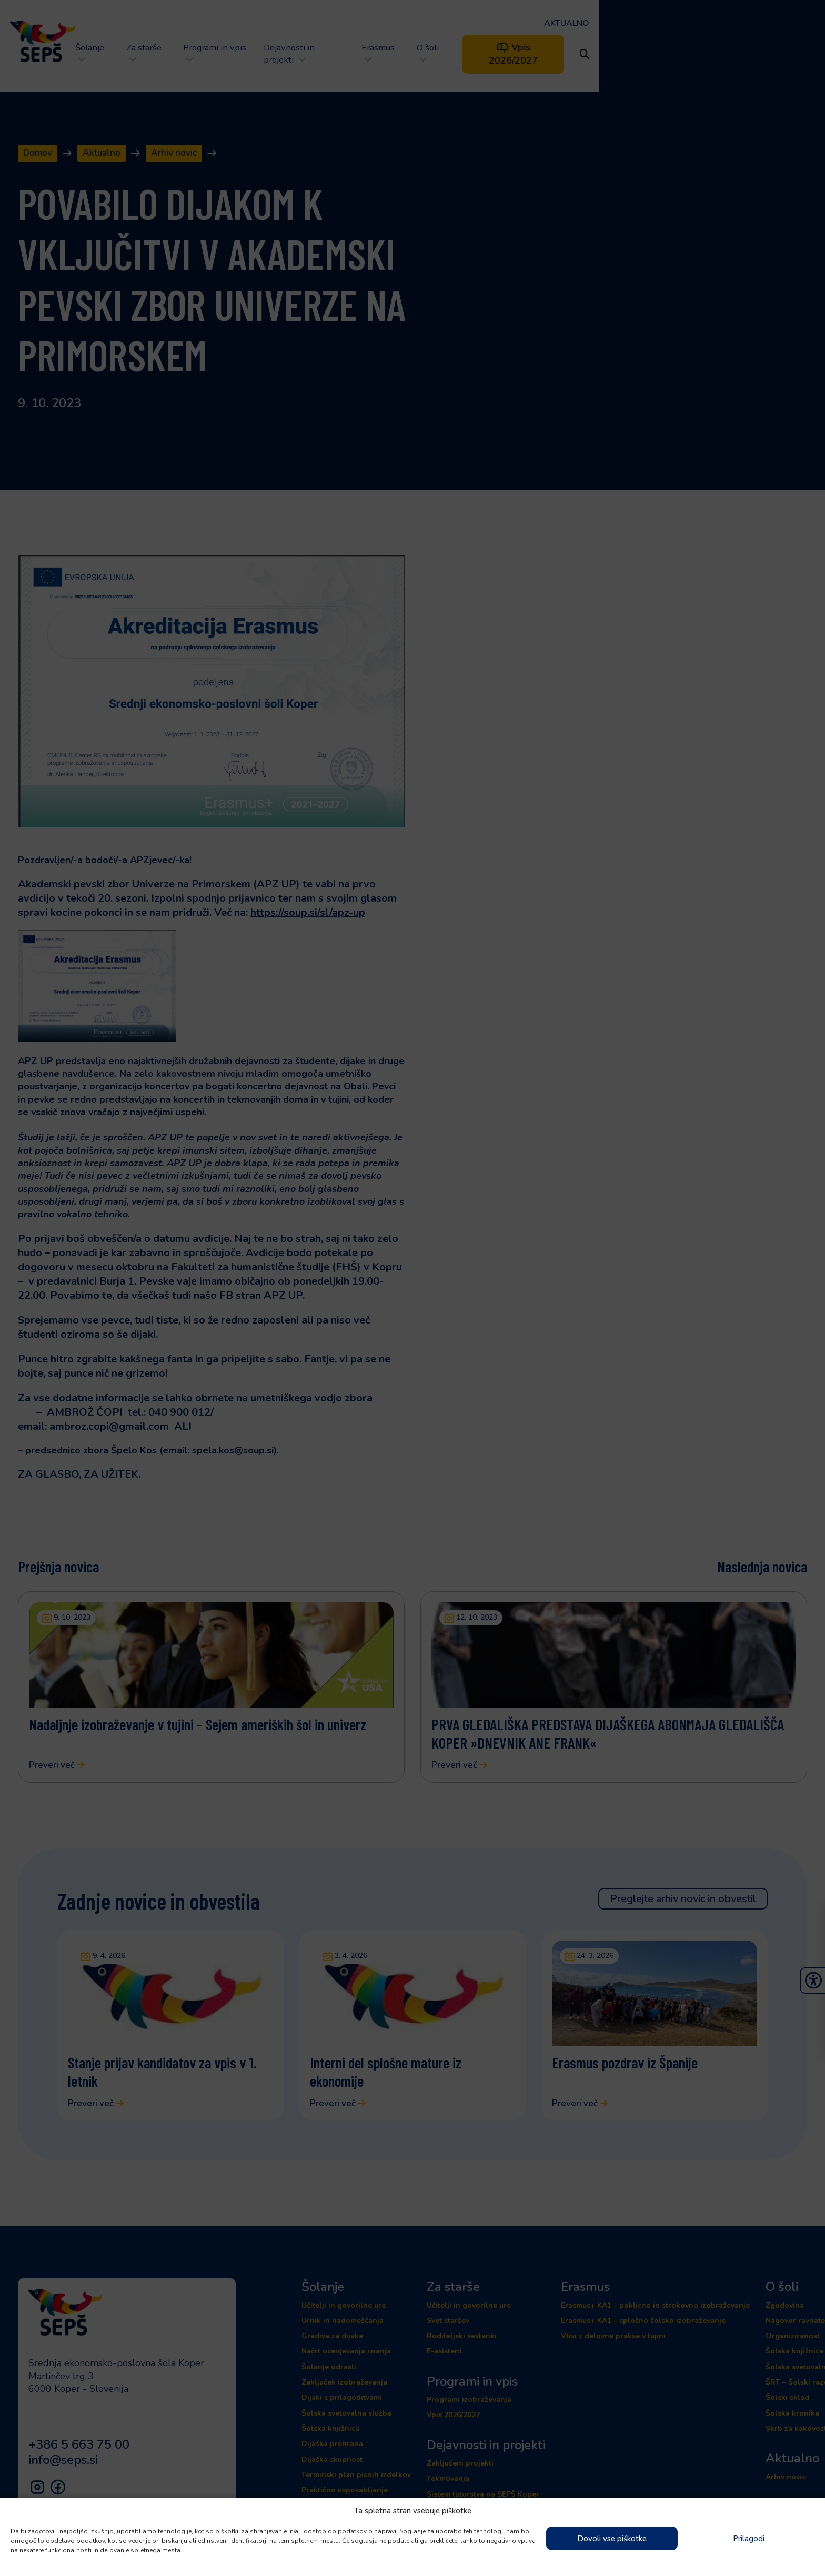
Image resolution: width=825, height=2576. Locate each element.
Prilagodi (748, 2538)
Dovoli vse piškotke (612, 2538)
